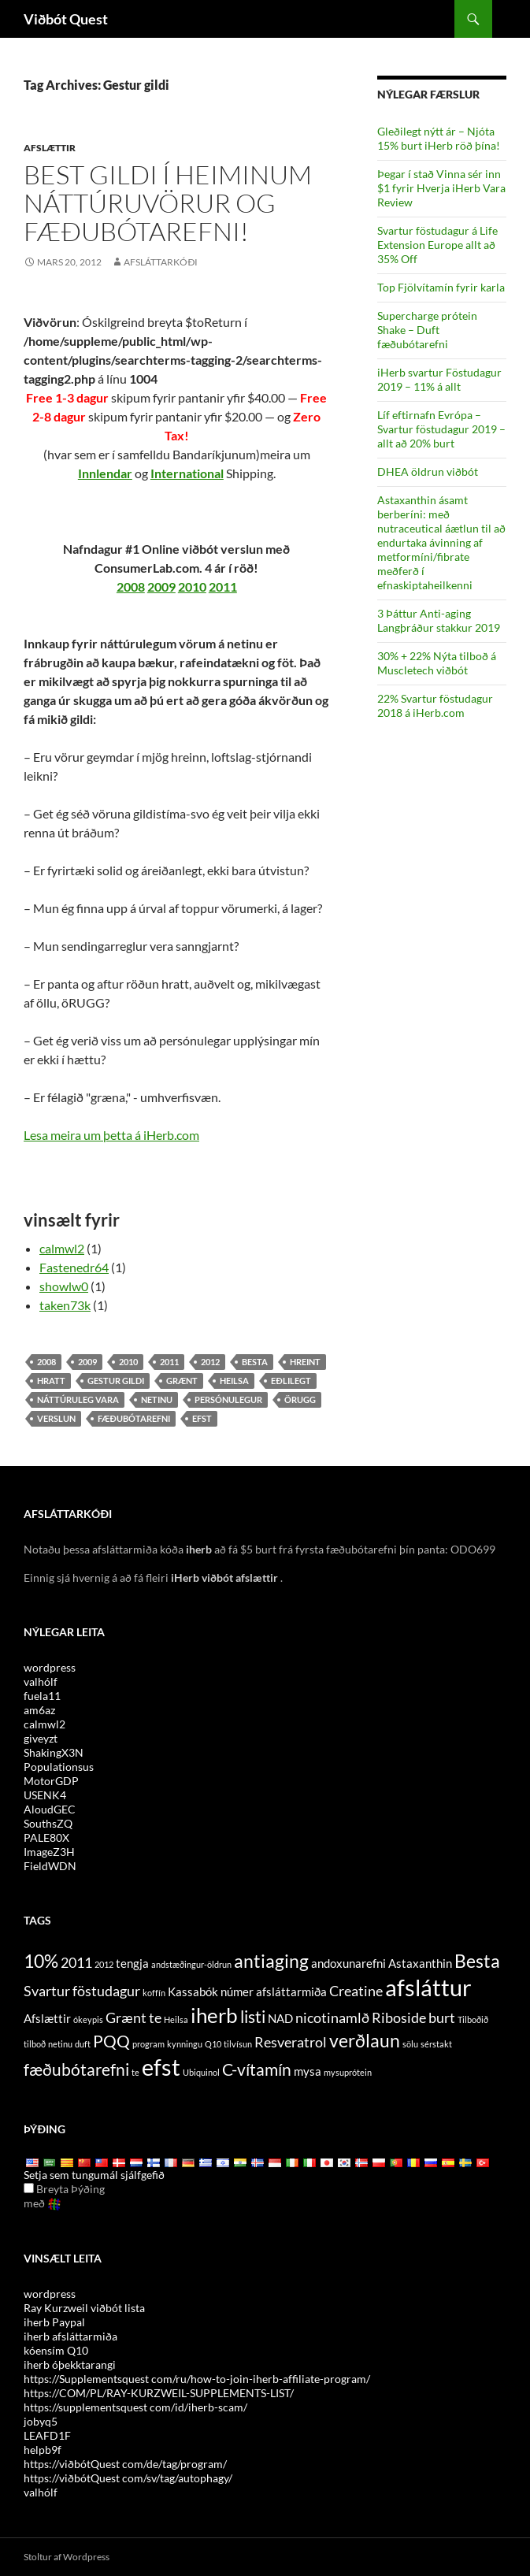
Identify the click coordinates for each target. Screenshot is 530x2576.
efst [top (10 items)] (161, 2066)
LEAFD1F (47, 2435)
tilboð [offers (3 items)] (35, 2044)
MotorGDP (51, 1780)
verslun (56, 1418)
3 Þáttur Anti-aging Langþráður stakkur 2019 (438, 620)
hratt (51, 1380)
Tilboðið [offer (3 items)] (473, 2019)
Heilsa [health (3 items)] (176, 2019)
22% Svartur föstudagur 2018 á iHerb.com (435, 705)
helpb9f (42, 2449)
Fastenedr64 (74, 1267)
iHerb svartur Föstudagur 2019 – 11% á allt (439, 379)
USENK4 (45, 1795)
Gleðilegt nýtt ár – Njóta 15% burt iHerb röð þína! (438, 138)
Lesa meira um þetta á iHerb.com (111, 1134)
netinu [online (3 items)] (60, 2044)
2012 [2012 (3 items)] (104, 1964)
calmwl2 (61, 1248)
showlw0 (63, 1286)
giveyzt (40, 1738)
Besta (255, 1362)
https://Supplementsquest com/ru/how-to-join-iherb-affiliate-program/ (197, 2378)
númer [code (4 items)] (237, 1991)
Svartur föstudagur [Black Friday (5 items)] (82, 1990)
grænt (182, 1380)
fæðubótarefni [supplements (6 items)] (76, 2069)
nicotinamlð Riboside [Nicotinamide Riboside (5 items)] (360, 2017)
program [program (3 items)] (148, 2044)
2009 (161, 586)
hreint (305, 1362)
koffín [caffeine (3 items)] (154, 1993)
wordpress (50, 1667)
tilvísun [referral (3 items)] (238, 2044)
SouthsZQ (48, 1823)
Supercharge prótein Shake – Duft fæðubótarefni (427, 330)
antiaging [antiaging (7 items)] (271, 1961)
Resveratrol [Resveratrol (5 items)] (290, 2042)
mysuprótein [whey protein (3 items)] (348, 2072)
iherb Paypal (54, 2322)
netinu (156, 1399)
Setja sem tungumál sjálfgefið (94, 2174)
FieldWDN (50, 1866)
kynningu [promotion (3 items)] (184, 2044)
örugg (300, 1399)
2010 (192, 586)
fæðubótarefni (134, 1418)
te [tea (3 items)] (135, 2072)
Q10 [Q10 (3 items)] (213, 2044)
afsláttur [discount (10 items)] (428, 1987)
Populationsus (59, 1766)
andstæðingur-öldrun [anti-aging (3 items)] (191, 1964)
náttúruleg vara (78, 1399)
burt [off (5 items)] (441, 2017)
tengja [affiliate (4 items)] (132, 1963)
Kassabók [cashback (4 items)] (193, 1991)
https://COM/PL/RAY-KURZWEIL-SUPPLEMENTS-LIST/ (159, 2393)
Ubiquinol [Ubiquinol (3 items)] (201, 2072)
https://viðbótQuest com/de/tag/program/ (125, 2463)
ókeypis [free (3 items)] (88, 2019)
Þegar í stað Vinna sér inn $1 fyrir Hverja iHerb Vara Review (441, 188)
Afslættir (50, 148)
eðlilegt (291, 1380)
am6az (39, 1710)
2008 (131, 586)
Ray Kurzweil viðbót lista (84, 2307)
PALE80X (46, 1837)
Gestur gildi (115, 1380)
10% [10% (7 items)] (41, 1961)
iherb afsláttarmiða (70, 2336)
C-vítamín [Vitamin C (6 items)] (256, 2069)
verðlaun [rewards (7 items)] (364, 2040)
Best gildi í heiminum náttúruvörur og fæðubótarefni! (168, 202)
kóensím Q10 (56, 2350)
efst (202, 1418)
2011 (223, 586)
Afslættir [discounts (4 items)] (47, 2018)
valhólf (40, 1681)
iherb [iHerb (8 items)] (214, 2015)
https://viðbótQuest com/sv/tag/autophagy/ (128, 2478)
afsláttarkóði (161, 262)
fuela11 (42, 1695)
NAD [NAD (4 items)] (280, 2018)
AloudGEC (50, 1809)
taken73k (65, 1304)
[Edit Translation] (29, 2188)
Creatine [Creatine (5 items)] (356, 1990)
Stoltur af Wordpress (66, 2557)
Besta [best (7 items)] (477, 1961)
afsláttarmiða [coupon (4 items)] (291, 1991)
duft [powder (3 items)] (83, 2044)
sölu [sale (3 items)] (410, 2044)
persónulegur (228, 1399)
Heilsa (234, 1380)
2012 (210, 1362)
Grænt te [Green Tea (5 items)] (133, 2017)
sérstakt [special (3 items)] (436, 2044)
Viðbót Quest (66, 19)
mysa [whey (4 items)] (307, 2071)
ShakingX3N (53, 1752)
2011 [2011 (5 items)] (76, 1962)
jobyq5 (40, 2421)
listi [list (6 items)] (252, 2016)
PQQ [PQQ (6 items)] (111, 2041)
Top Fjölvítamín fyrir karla (441, 287)
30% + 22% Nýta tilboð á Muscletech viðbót (436, 663)
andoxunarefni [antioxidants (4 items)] (348, 1963)
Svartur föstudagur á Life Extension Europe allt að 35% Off (437, 244)
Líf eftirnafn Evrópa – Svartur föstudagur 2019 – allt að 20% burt (441, 429)
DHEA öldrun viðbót (427, 471)
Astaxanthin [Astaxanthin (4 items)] (420, 1963)
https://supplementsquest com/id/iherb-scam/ (135, 2407)
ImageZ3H (49, 1851)
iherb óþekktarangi (70, 2364)
